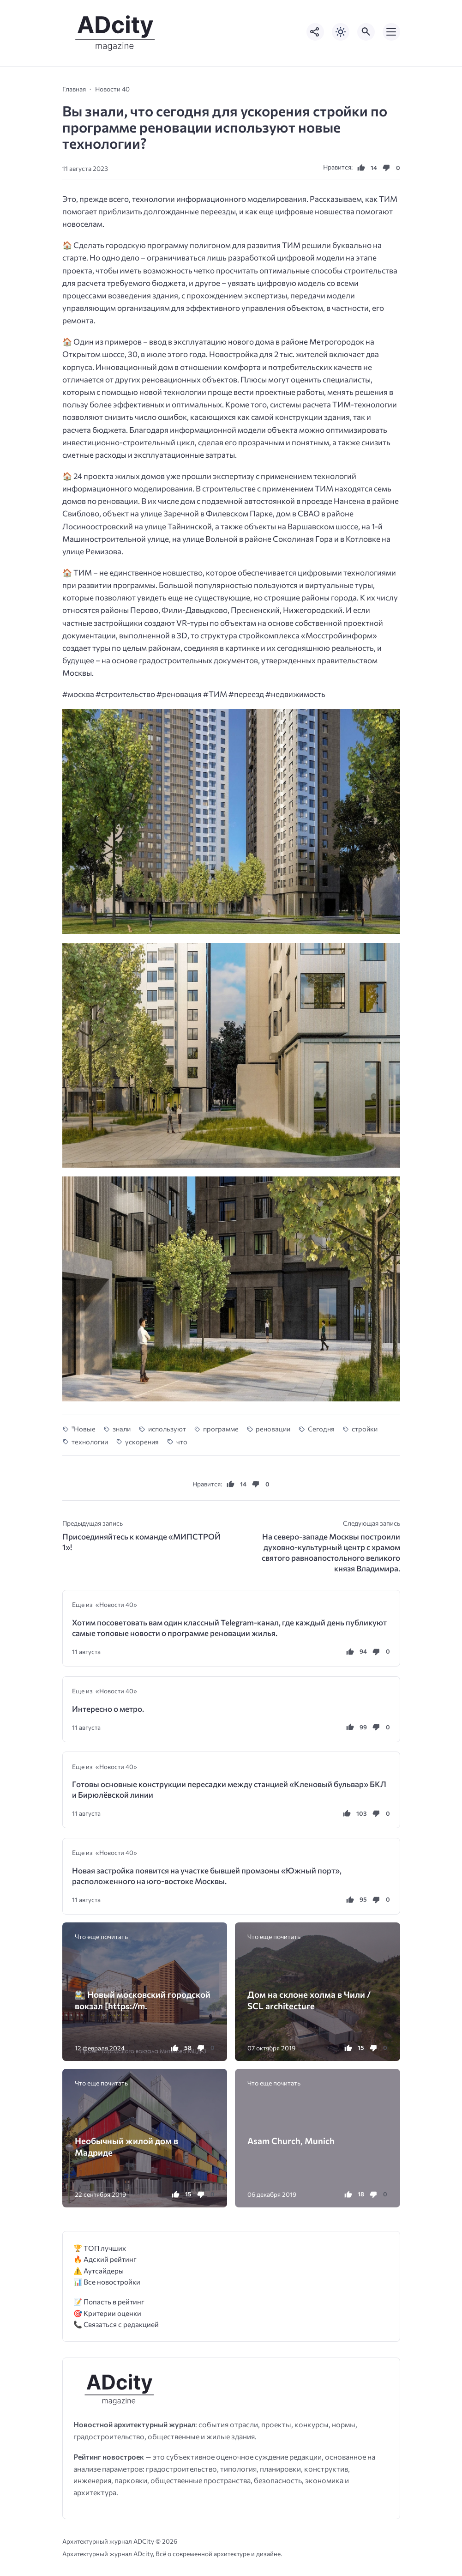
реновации (273, 1428)
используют (167, 1428)
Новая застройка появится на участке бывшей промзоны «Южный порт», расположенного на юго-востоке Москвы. (207, 1876)
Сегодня (321, 1428)
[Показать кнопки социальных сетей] (315, 32)
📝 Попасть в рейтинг (108, 2301)
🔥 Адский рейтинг (105, 2259)
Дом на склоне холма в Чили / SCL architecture (309, 2000)
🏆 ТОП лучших (99, 2247)
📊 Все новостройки (106, 2281)
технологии (90, 1441)
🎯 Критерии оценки (107, 2313)
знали (122, 1428)
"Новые (84, 1428)
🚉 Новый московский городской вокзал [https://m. (142, 2000)
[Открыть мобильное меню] (391, 32)
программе (221, 1428)
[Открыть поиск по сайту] (366, 32)
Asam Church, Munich (291, 2140)
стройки (365, 1428)
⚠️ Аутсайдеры (98, 2270)
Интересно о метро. (108, 1709)
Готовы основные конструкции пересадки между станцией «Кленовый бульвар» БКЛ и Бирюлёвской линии (229, 1789)
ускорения (142, 1441)
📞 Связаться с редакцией (116, 2324)
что (181, 1441)
